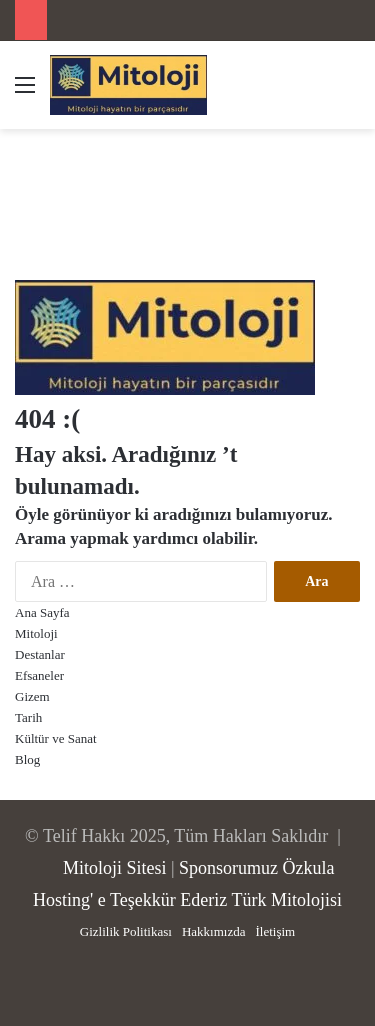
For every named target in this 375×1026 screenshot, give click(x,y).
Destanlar (40, 654)
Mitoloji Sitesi (115, 868)
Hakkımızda (214, 931)
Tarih (28, 717)
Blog (27, 759)
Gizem (32, 696)
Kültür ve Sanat (56, 738)
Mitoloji (36, 633)
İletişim (275, 931)
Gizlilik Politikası (126, 931)
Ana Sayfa (42, 612)
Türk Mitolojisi (286, 900)
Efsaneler (39, 675)
